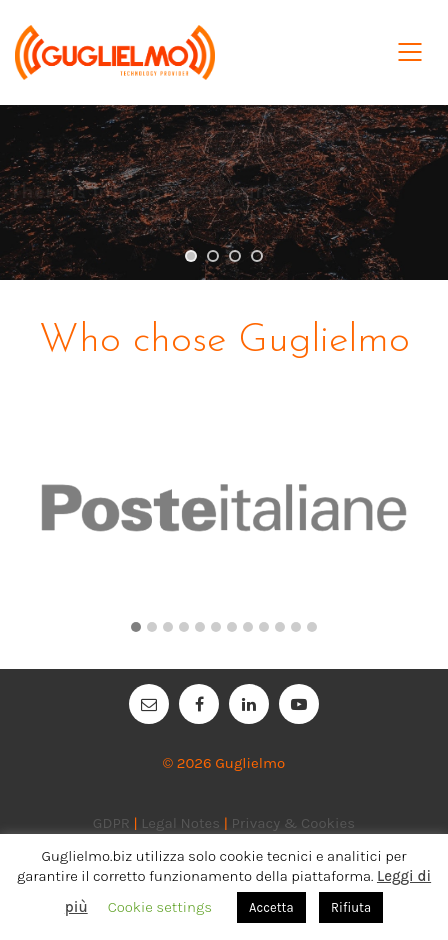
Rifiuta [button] (351, 907)
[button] (136, 628)
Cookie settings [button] (160, 907)
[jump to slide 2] (213, 256)
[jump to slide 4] (257, 256)
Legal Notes (180, 823)
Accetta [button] (271, 907)
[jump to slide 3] (235, 256)
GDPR (111, 823)
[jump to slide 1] (191, 256)
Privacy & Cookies (293, 823)
